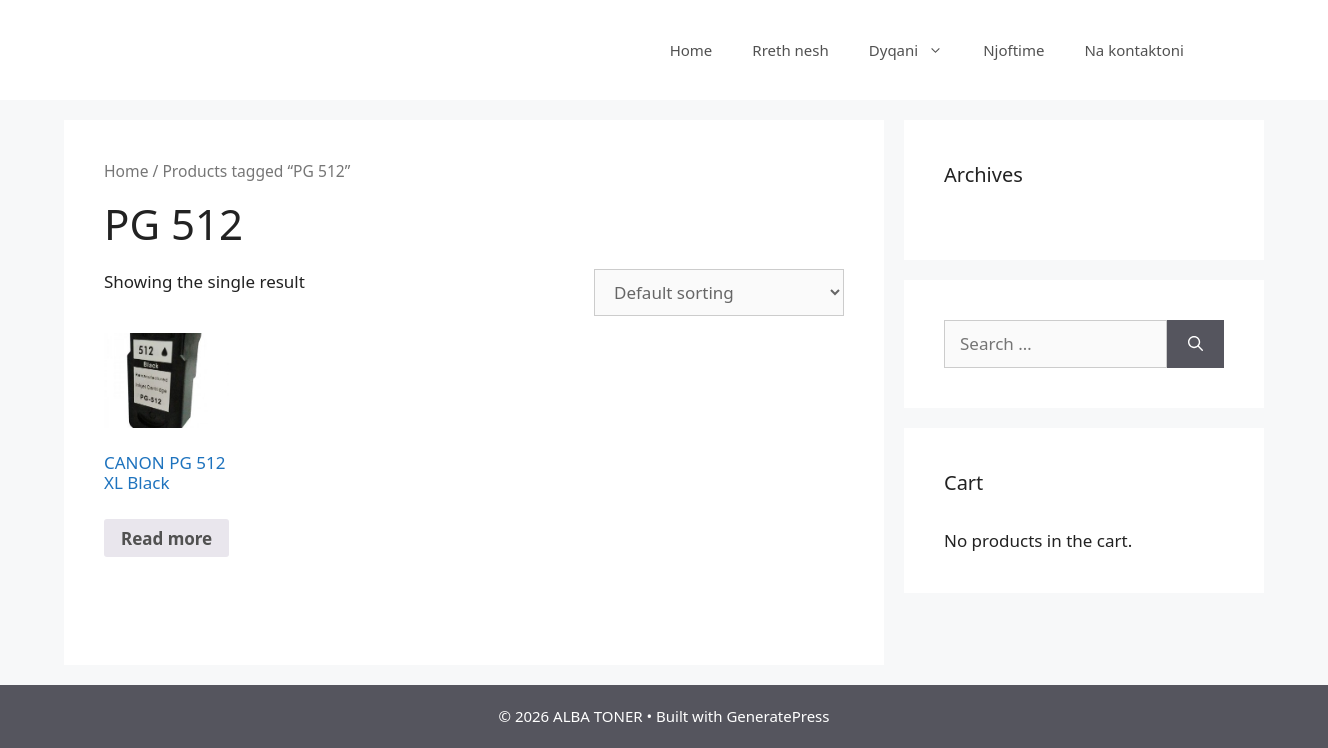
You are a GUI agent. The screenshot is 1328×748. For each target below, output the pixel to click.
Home (691, 50)
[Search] (1195, 344)
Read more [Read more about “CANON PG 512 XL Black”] (166, 538)
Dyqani (916, 50)
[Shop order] (719, 292)
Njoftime (1013, 50)
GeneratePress (777, 716)
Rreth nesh (790, 50)
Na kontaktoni (1134, 50)
